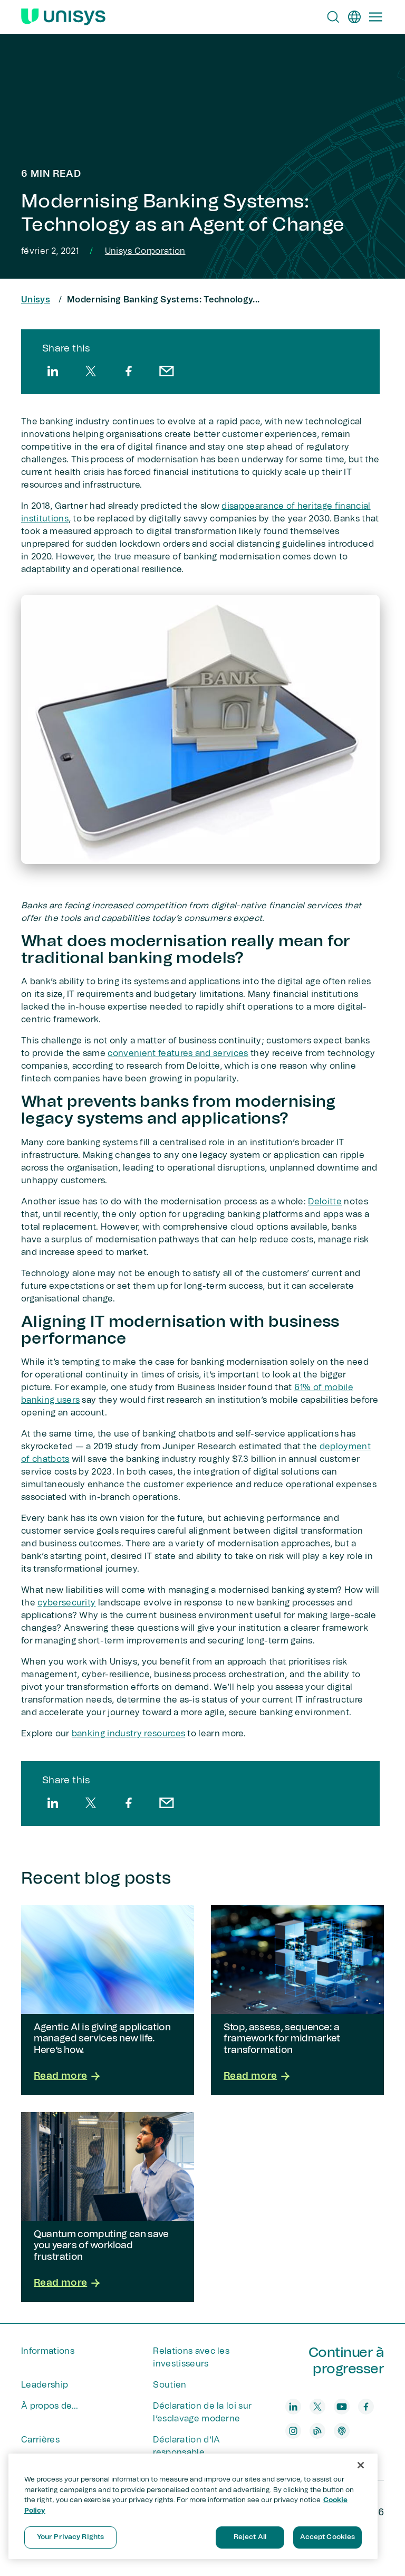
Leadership (44, 2385)
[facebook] (128, 371)
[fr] (354, 16)
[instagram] (293, 2431)
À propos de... (49, 2406)
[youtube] (342, 2407)
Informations (47, 2351)
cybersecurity (66, 1603)
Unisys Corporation (145, 251)
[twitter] (90, 371)
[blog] (317, 2431)
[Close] (360, 2465)
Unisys (35, 300)
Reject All (250, 2537)
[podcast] (342, 2431)
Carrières (40, 2440)
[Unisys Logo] (63, 16)
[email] (166, 371)
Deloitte (325, 1201)
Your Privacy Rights (70, 2537)
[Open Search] (333, 16)
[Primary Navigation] (375, 16)
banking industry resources (128, 1733)
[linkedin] (52, 371)
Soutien (169, 2385)
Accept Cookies (327, 2537)
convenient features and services (178, 1053)
